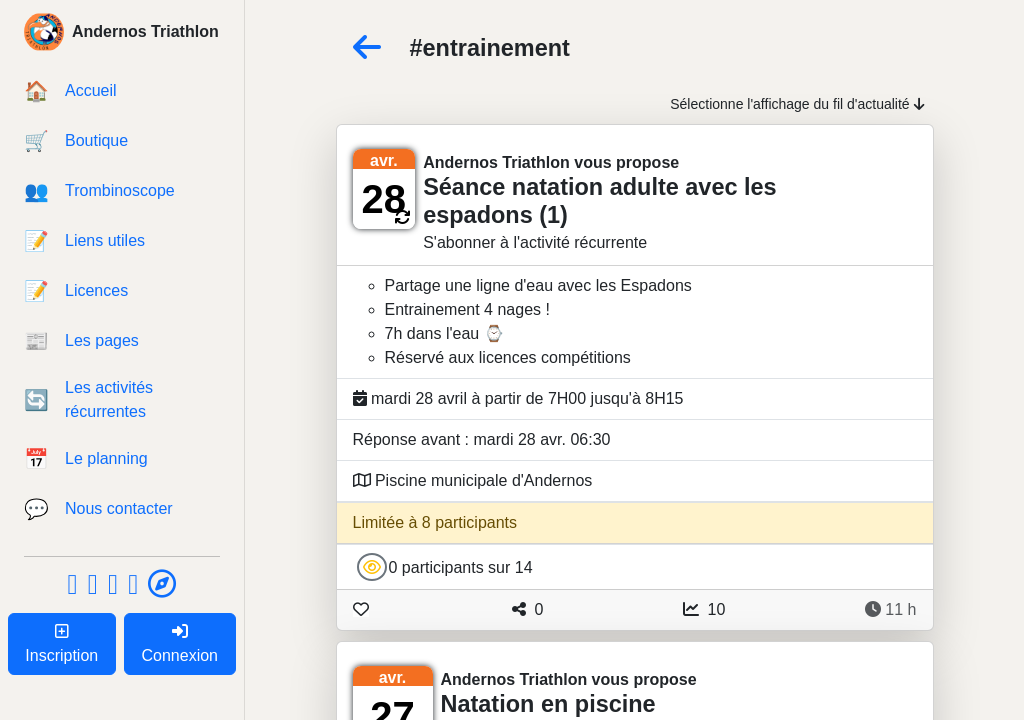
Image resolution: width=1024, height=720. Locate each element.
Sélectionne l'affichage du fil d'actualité (797, 104)
